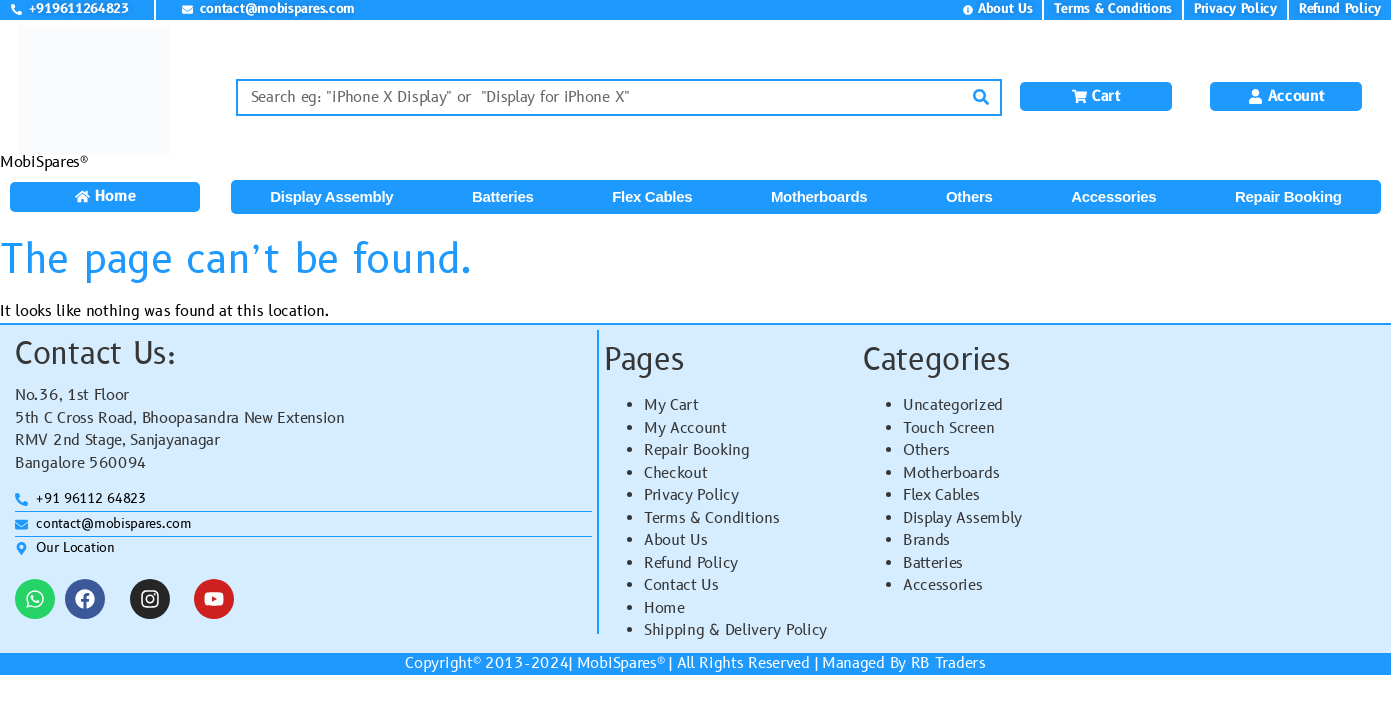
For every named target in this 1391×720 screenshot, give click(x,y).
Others (969, 196)
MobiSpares (617, 663)
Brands (926, 540)
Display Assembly (331, 196)
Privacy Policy (691, 495)
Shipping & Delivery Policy (735, 630)
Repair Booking (1288, 196)
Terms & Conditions (712, 518)
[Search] (981, 97)
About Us (676, 540)
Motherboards (819, 196)
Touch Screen (948, 428)
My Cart (671, 405)
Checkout (676, 473)
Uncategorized (953, 405)
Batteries (503, 196)
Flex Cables (652, 196)
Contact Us (681, 585)
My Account (685, 428)
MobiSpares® (44, 162)
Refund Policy (691, 563)
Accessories (1113, 196)
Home (664, 608)
